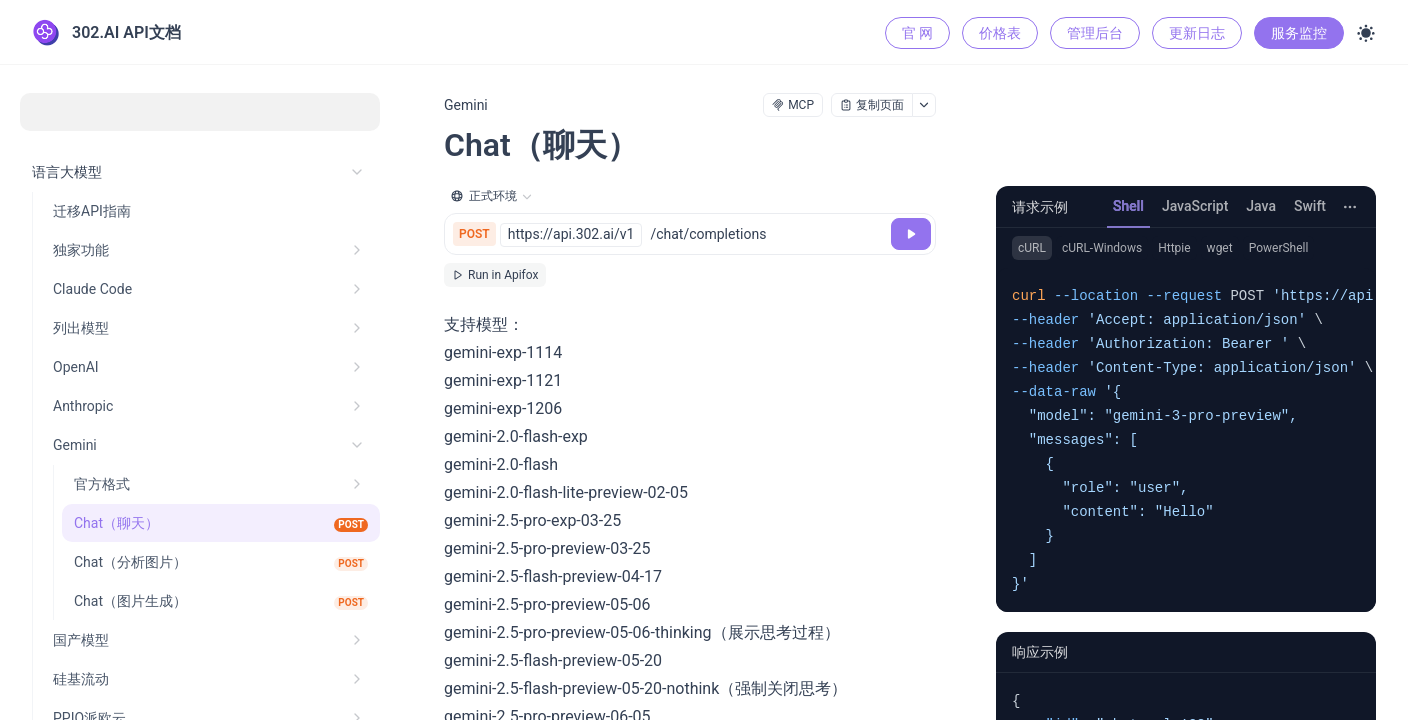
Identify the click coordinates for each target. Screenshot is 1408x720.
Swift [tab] (1310, 206)
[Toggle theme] (1366, 33)
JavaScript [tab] (1195, 206)
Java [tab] (1261, 206)
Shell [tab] (1128, 206)
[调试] (911, 234)
